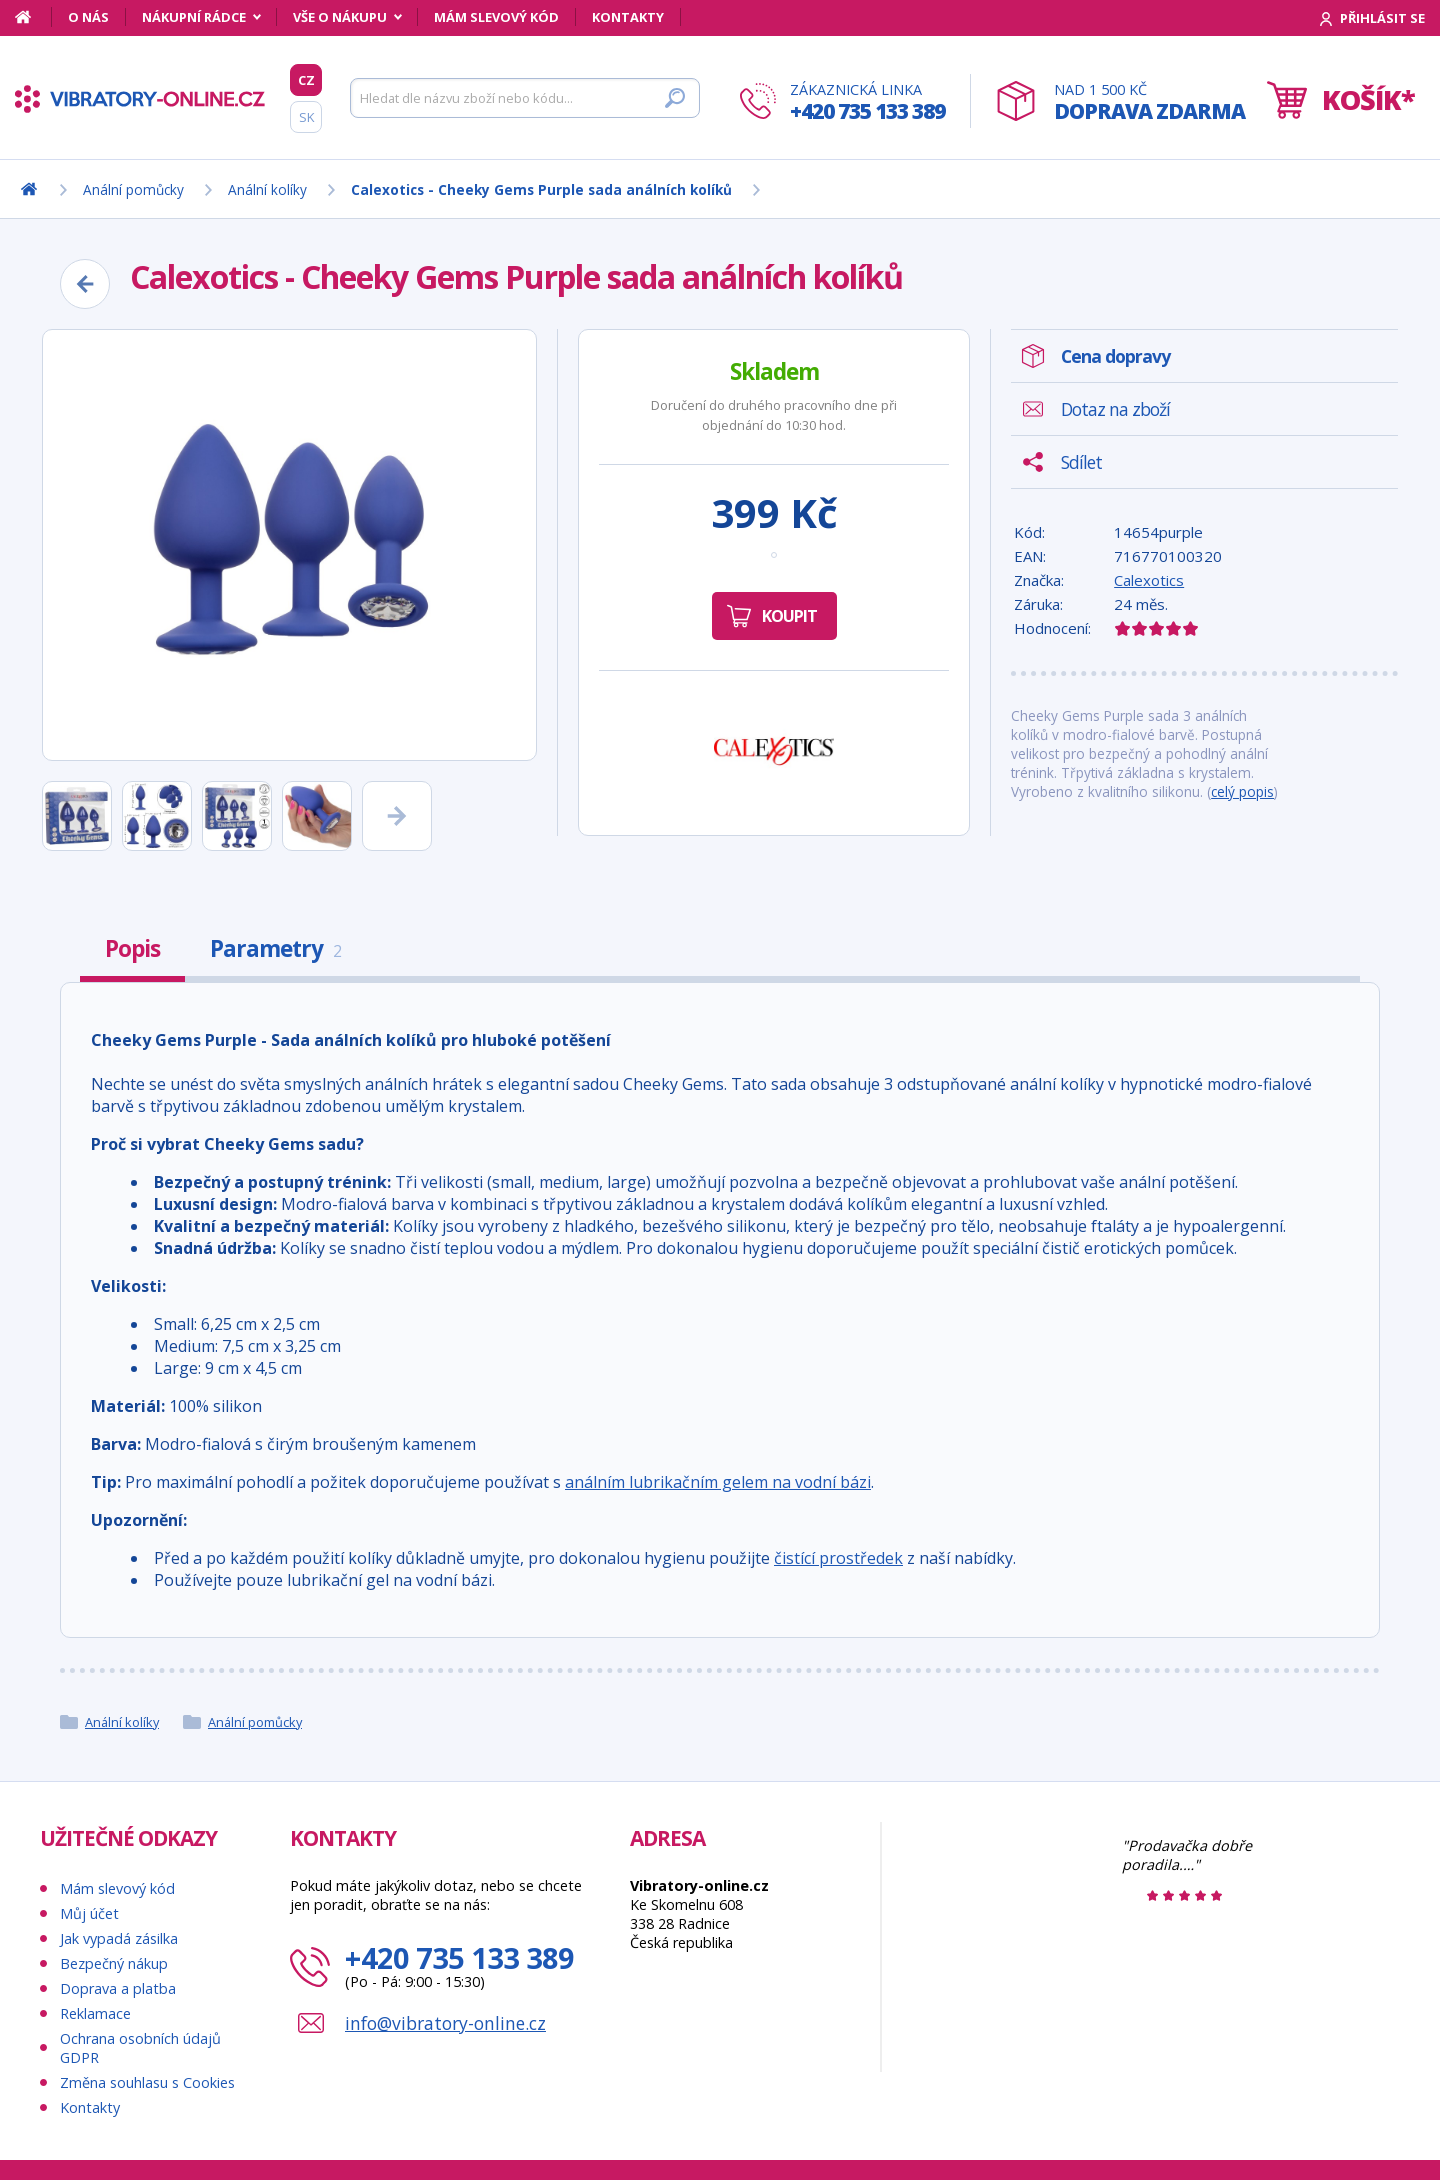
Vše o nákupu (340, 17)
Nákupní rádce (194, 17)
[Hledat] (525, 98)
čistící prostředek (838, 1558)
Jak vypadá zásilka (119, 1938)
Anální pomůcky (255, 1722)
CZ (306, 80)
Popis (132, 948)
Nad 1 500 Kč (1149, 102)
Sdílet (1081, 462)
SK (306, 117)
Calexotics (1149, 580)
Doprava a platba (118, 1988)
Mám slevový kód (496, 17)
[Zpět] (85, 284)
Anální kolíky (122, 1722)
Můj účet (89, 1913)
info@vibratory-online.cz (445, 2023)
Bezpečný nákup (114, 1963)
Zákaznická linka (867, 102)
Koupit (789, 616)
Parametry (275, 948)
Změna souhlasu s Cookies (147, 2082)
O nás (88, 17)
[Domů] (33, 17)
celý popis (1242, 791)
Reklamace (95, 2013)
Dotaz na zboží (1115, 409)
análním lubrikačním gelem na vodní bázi (718, 1482)
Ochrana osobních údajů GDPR (140, 2048)
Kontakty (628, 17)
